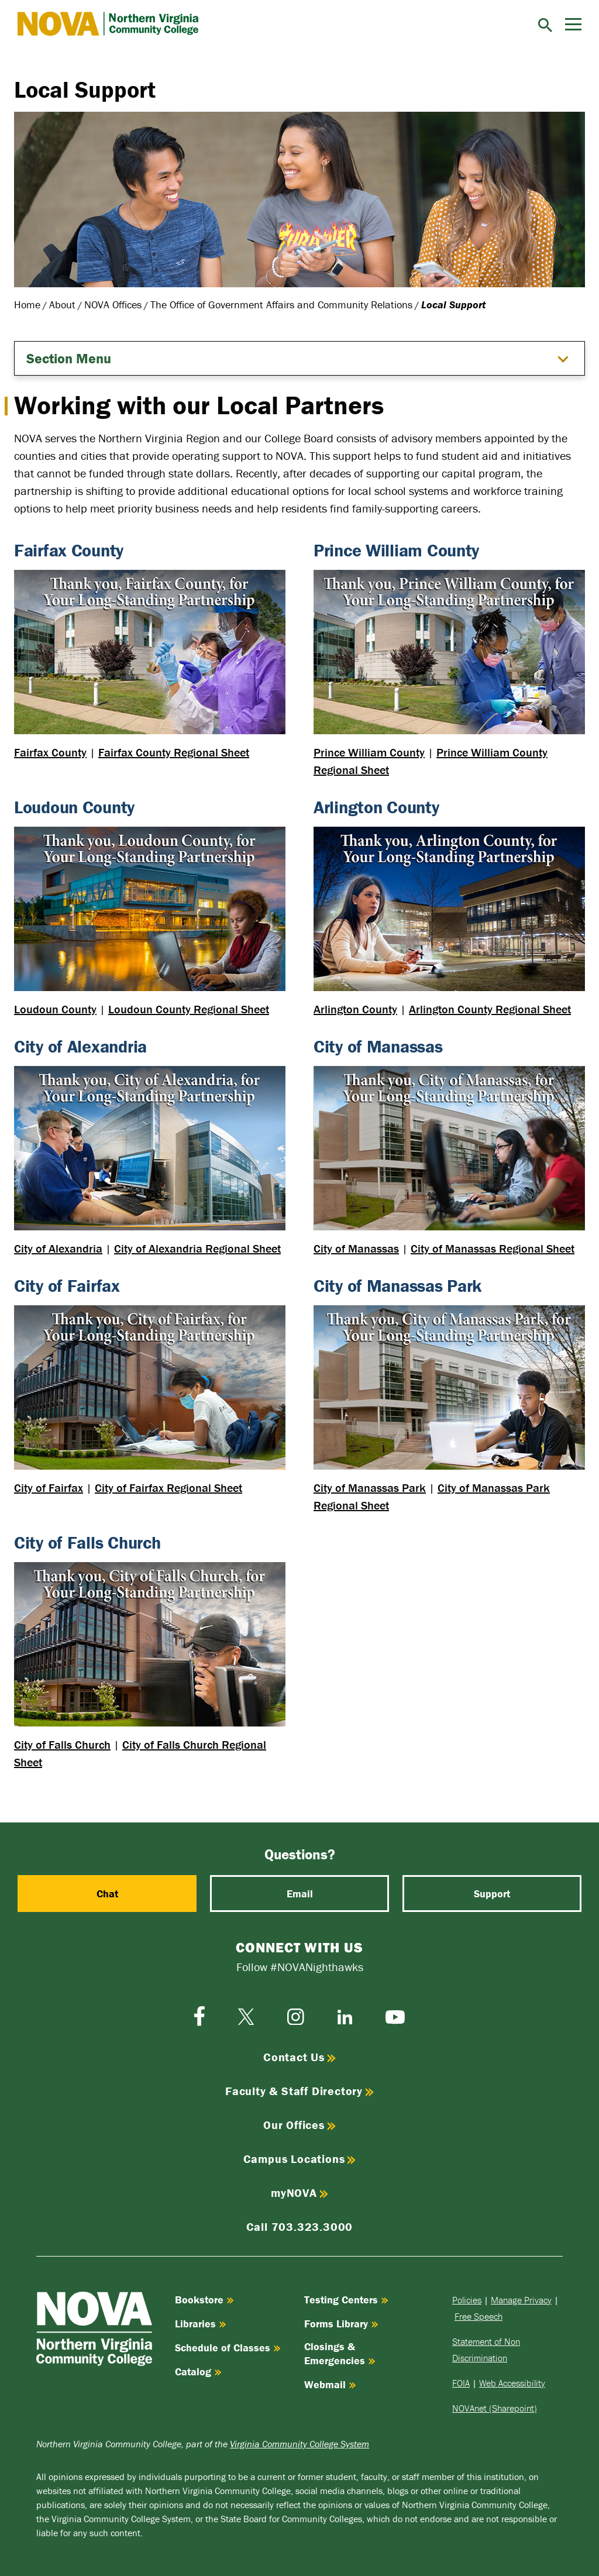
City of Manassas (356, 1248)
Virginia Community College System (299, 2444)
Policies (466, 2300)
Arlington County (355, 1009)
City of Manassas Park (370, 1487)
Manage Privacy (521, 2300)
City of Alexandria (58, 1248)
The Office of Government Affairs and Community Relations (281, 304)
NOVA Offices (113, 304)
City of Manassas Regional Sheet (492, 1248)
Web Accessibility (512, 2383)
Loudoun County (55, 1009)
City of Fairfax (48, 1487)
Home (27, 304)
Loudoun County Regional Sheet (188, 1009)
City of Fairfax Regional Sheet (168, 1487)
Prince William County (369, 752)
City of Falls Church (62, 1744)
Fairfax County (50, 752)
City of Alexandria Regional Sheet (197, 1248)
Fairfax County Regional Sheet (173, 752)
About (62, 304)
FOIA (461, 2383)
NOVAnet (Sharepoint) (494, 2408)
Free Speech (478, 2316)
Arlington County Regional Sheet (490, 1009)
